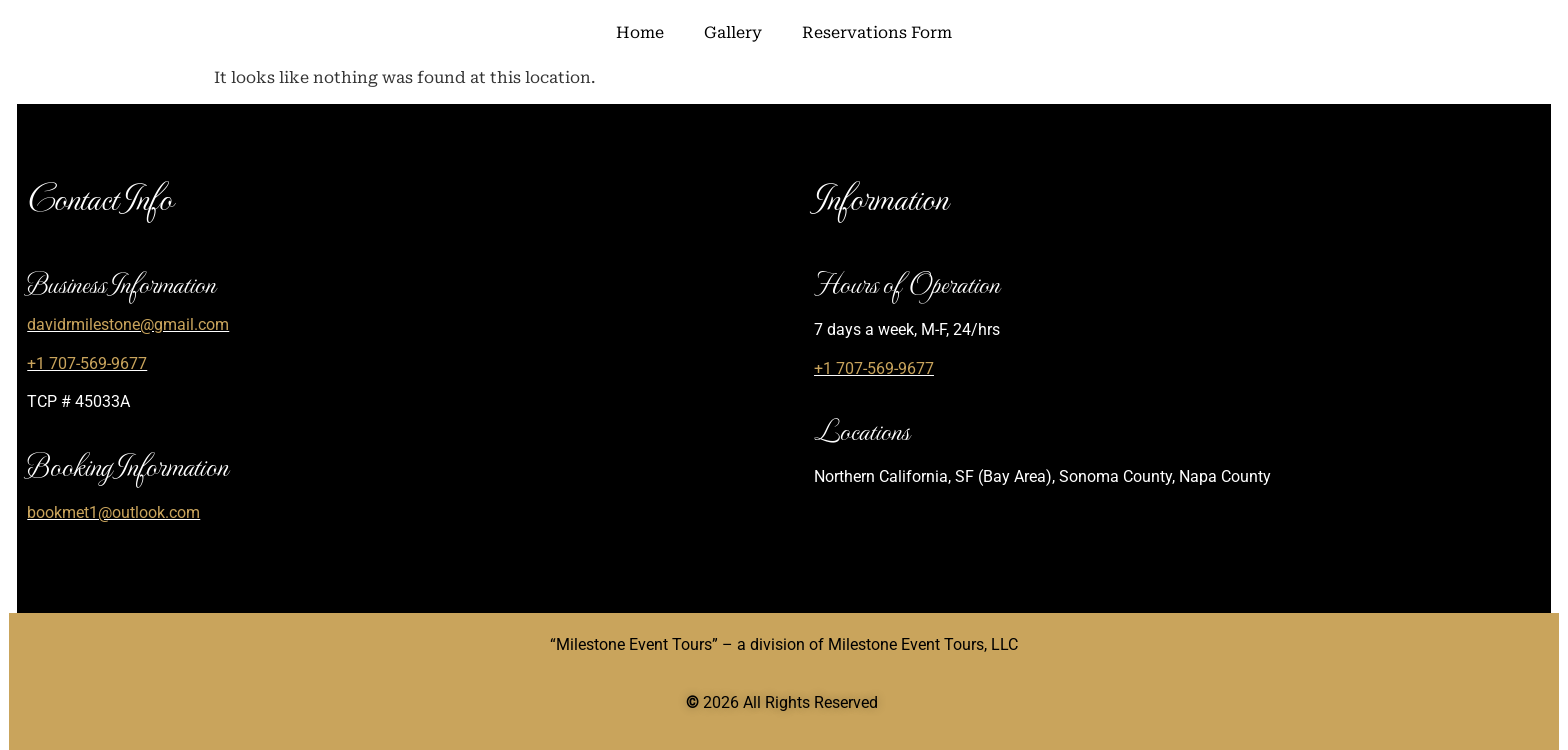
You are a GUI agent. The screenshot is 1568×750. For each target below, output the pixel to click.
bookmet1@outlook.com (113, 512)
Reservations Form (877, 32)
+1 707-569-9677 (87, 363)
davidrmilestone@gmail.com (128, 324)
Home (640, 32)
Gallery (733, 32)
